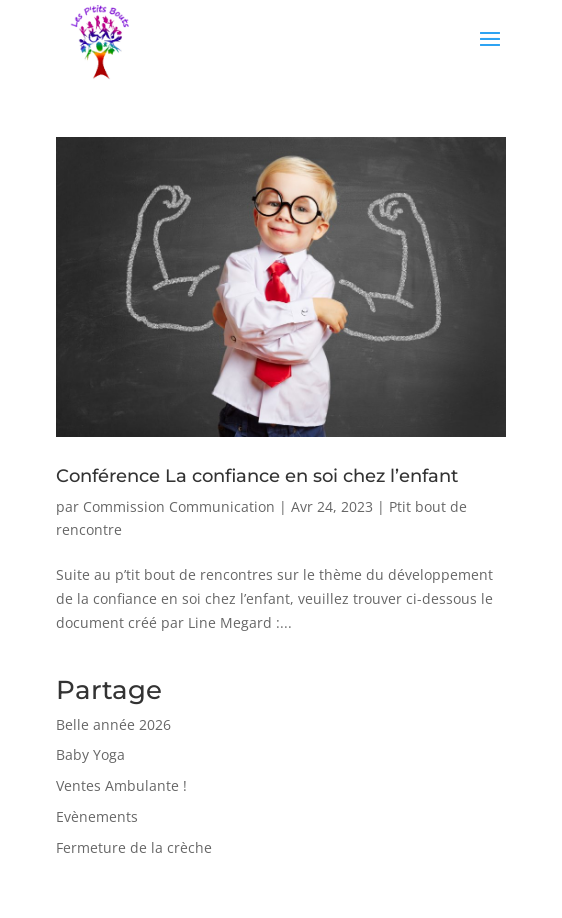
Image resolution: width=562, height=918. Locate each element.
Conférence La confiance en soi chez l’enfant (257, 476)
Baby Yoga (90, 754)
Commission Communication (179, 506)
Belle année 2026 (113, 724)
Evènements (97, 816)
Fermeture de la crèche (134, 847)
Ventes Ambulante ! (121, 785)
